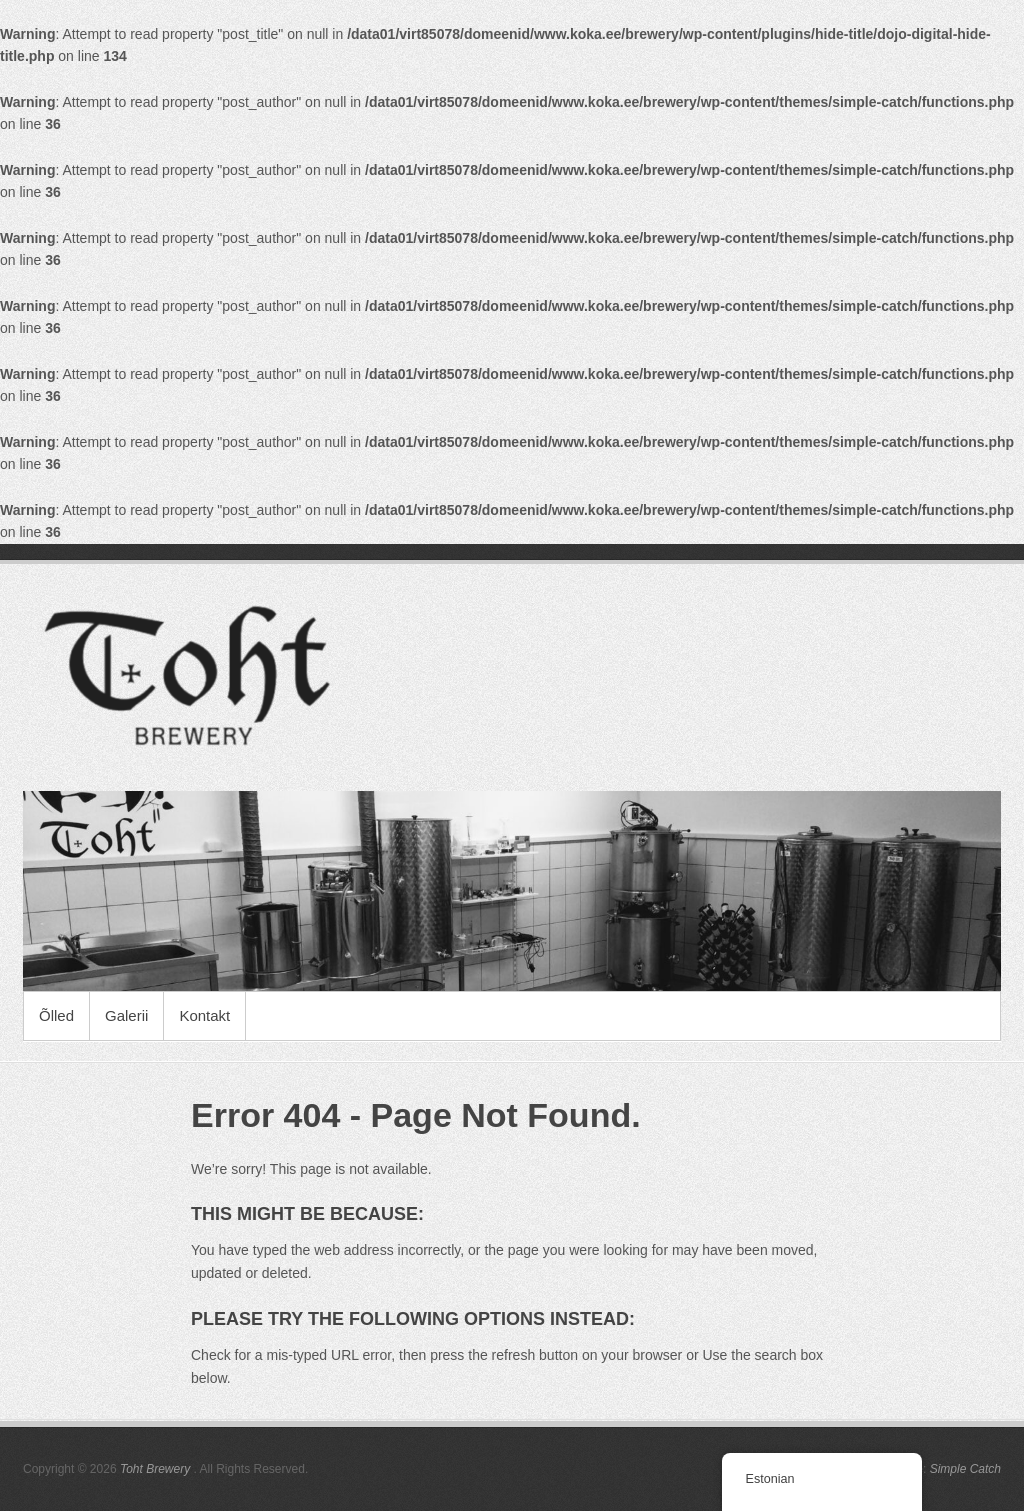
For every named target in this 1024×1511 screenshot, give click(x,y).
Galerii (126, 1015)
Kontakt (204, 1015)
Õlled (56, 1015)
